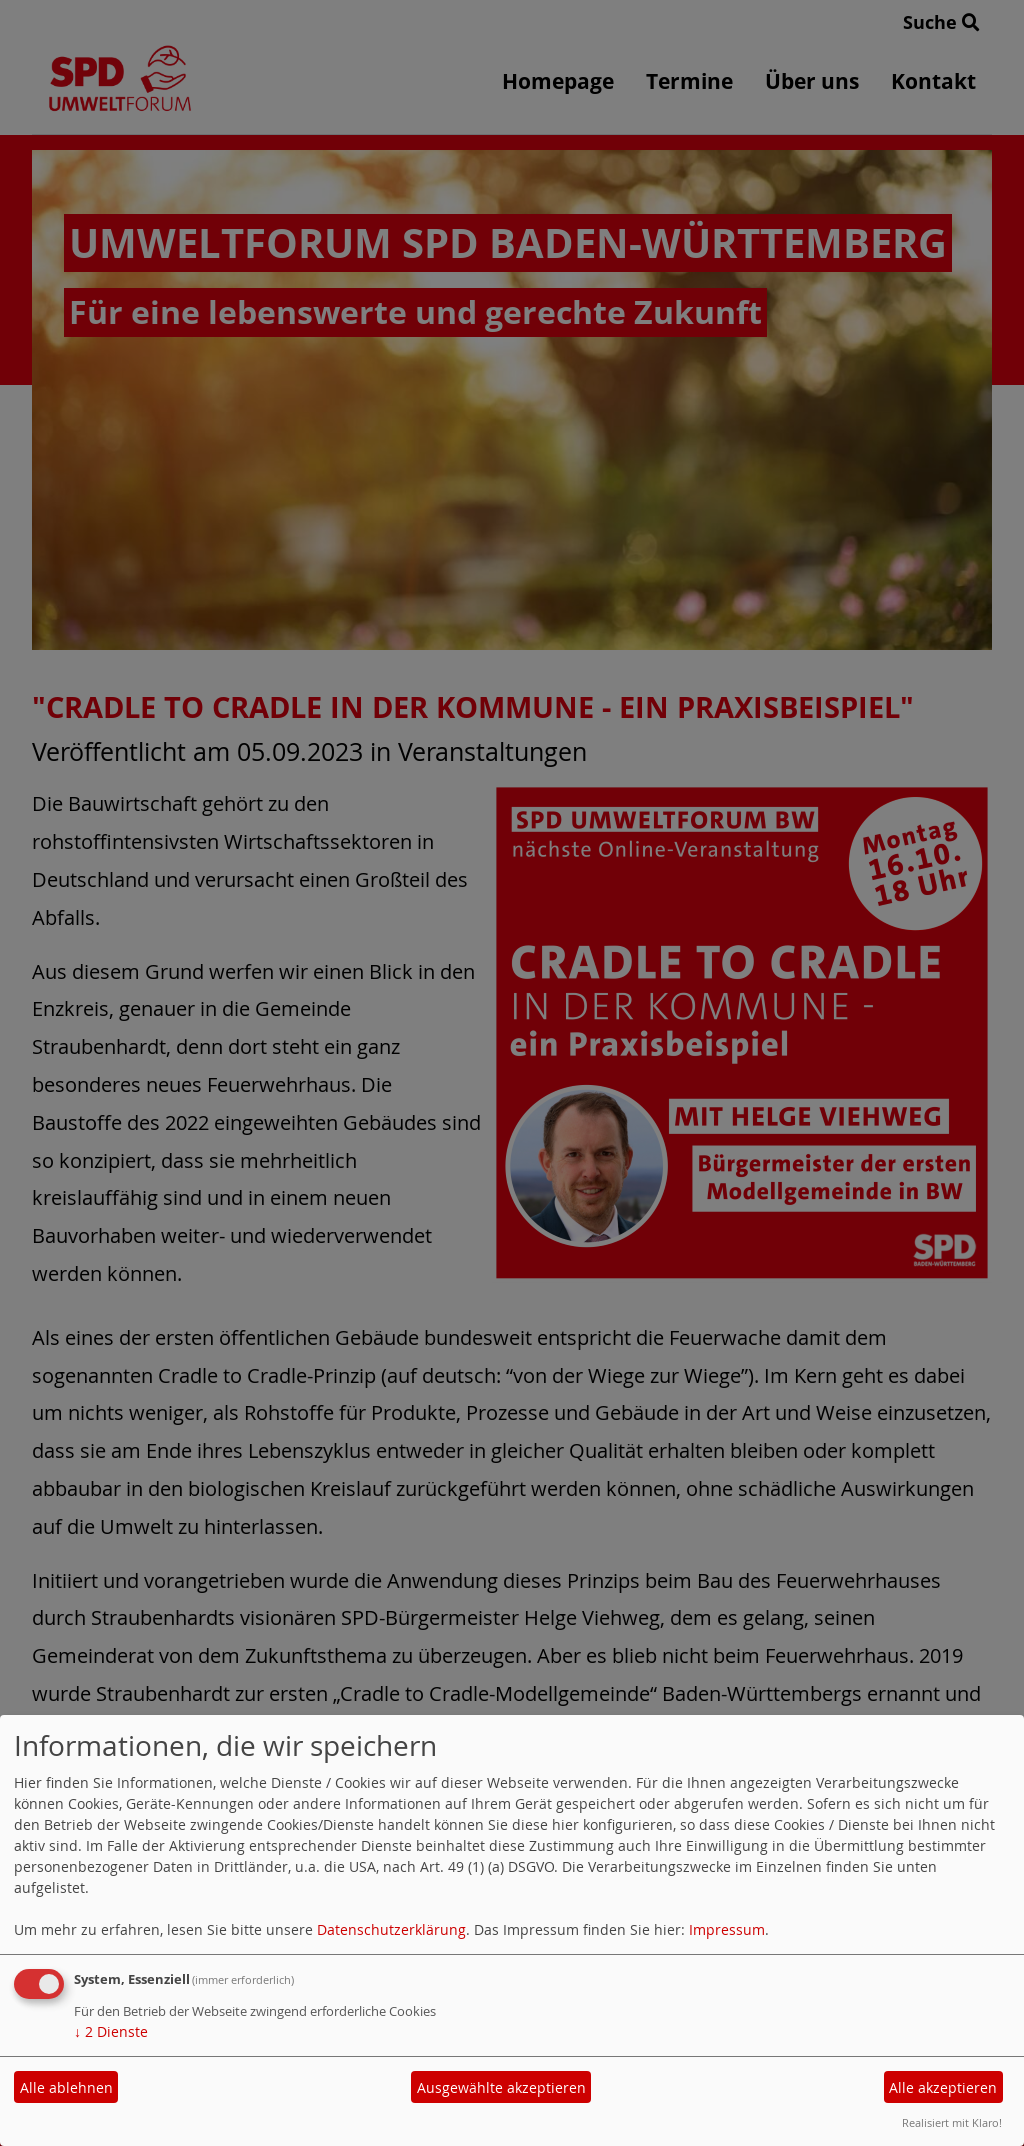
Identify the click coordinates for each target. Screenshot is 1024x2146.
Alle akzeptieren (943, 2087)
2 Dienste (111, 2031)
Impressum (727, 1929)
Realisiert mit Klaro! (952, 2122)
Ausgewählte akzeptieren (501, 2087)
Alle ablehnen (66, 2087)
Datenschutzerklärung (391, 1929)
